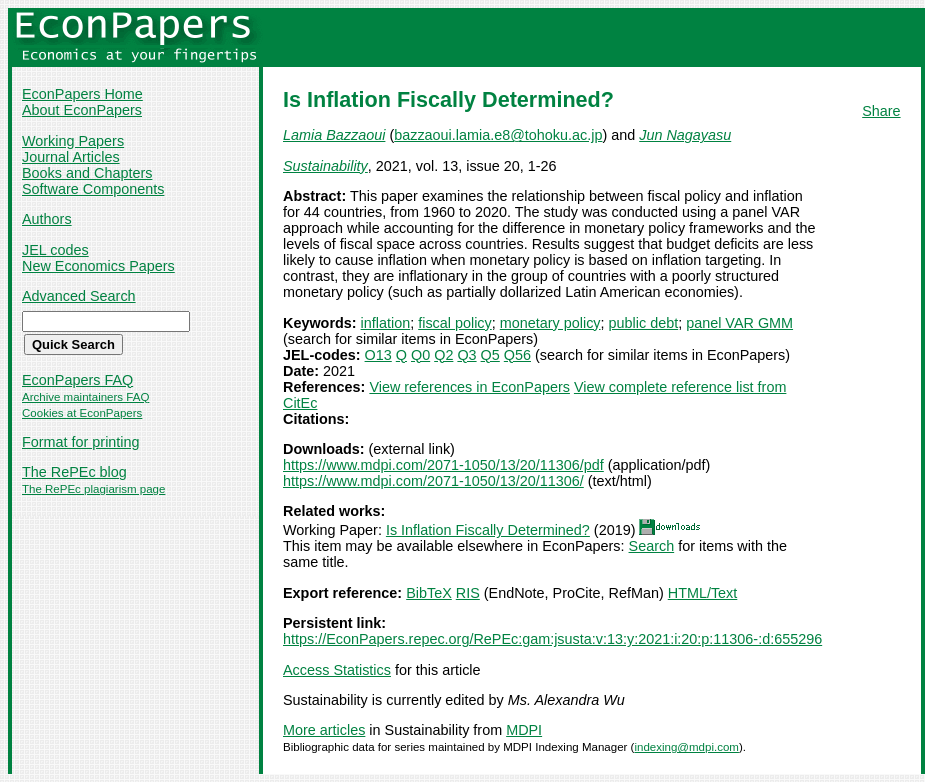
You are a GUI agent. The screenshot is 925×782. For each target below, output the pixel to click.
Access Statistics (337, 670)
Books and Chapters (87, 173)
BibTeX (429, 593)
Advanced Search (79, 296)
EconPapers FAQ (77, 380)
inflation (386, 323)
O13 (378, 355)
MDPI (524, 730)
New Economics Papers (98, 266)
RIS (468, 593)
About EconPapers (82, 110)
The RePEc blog (74, 472)
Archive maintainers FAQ (85, 397)
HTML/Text (703, 593)
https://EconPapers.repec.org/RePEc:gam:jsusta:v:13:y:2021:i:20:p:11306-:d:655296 (552, 639)
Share (881, 111)
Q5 (490, 355)
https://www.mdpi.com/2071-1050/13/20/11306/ (433, 481)
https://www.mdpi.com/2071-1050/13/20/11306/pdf (443, 465)
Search (652, 546)
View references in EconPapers (469, 387)
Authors (47, 219)
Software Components (93, 189)
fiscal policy (455, 323)
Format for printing (81, 442)
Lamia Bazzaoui (334, 135)
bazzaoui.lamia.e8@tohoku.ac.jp (498, 135)
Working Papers (73, 141)
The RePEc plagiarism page (93, 489)
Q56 (517, 355)
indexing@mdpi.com (686, 747)
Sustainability (325, 166)
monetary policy (550, 323)
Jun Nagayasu (685, 135)
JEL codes (55, 250)
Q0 (420, 355)
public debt (644, 323)
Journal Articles (71, 157)
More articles (324, 730)
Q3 (466, 355)
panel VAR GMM (739, 323)
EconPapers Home (82, 94)
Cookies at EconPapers (82, 413)
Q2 (443, 355)
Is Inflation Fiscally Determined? (488, 530)
